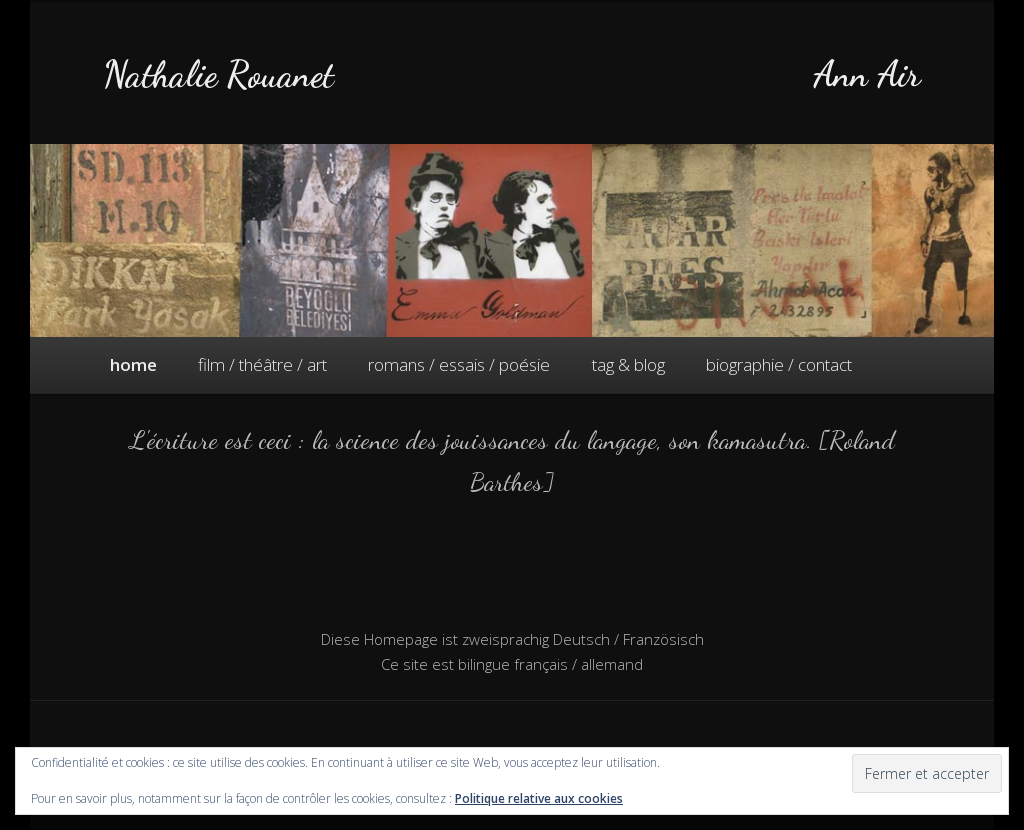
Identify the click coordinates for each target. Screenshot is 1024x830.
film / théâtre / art (262, 364)
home (133, 364)
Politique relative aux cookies (539, 798)
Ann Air (867, 74)
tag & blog (628, 364)
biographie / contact (779, 364)
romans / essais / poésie (459, 364)
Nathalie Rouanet (218, 74)
